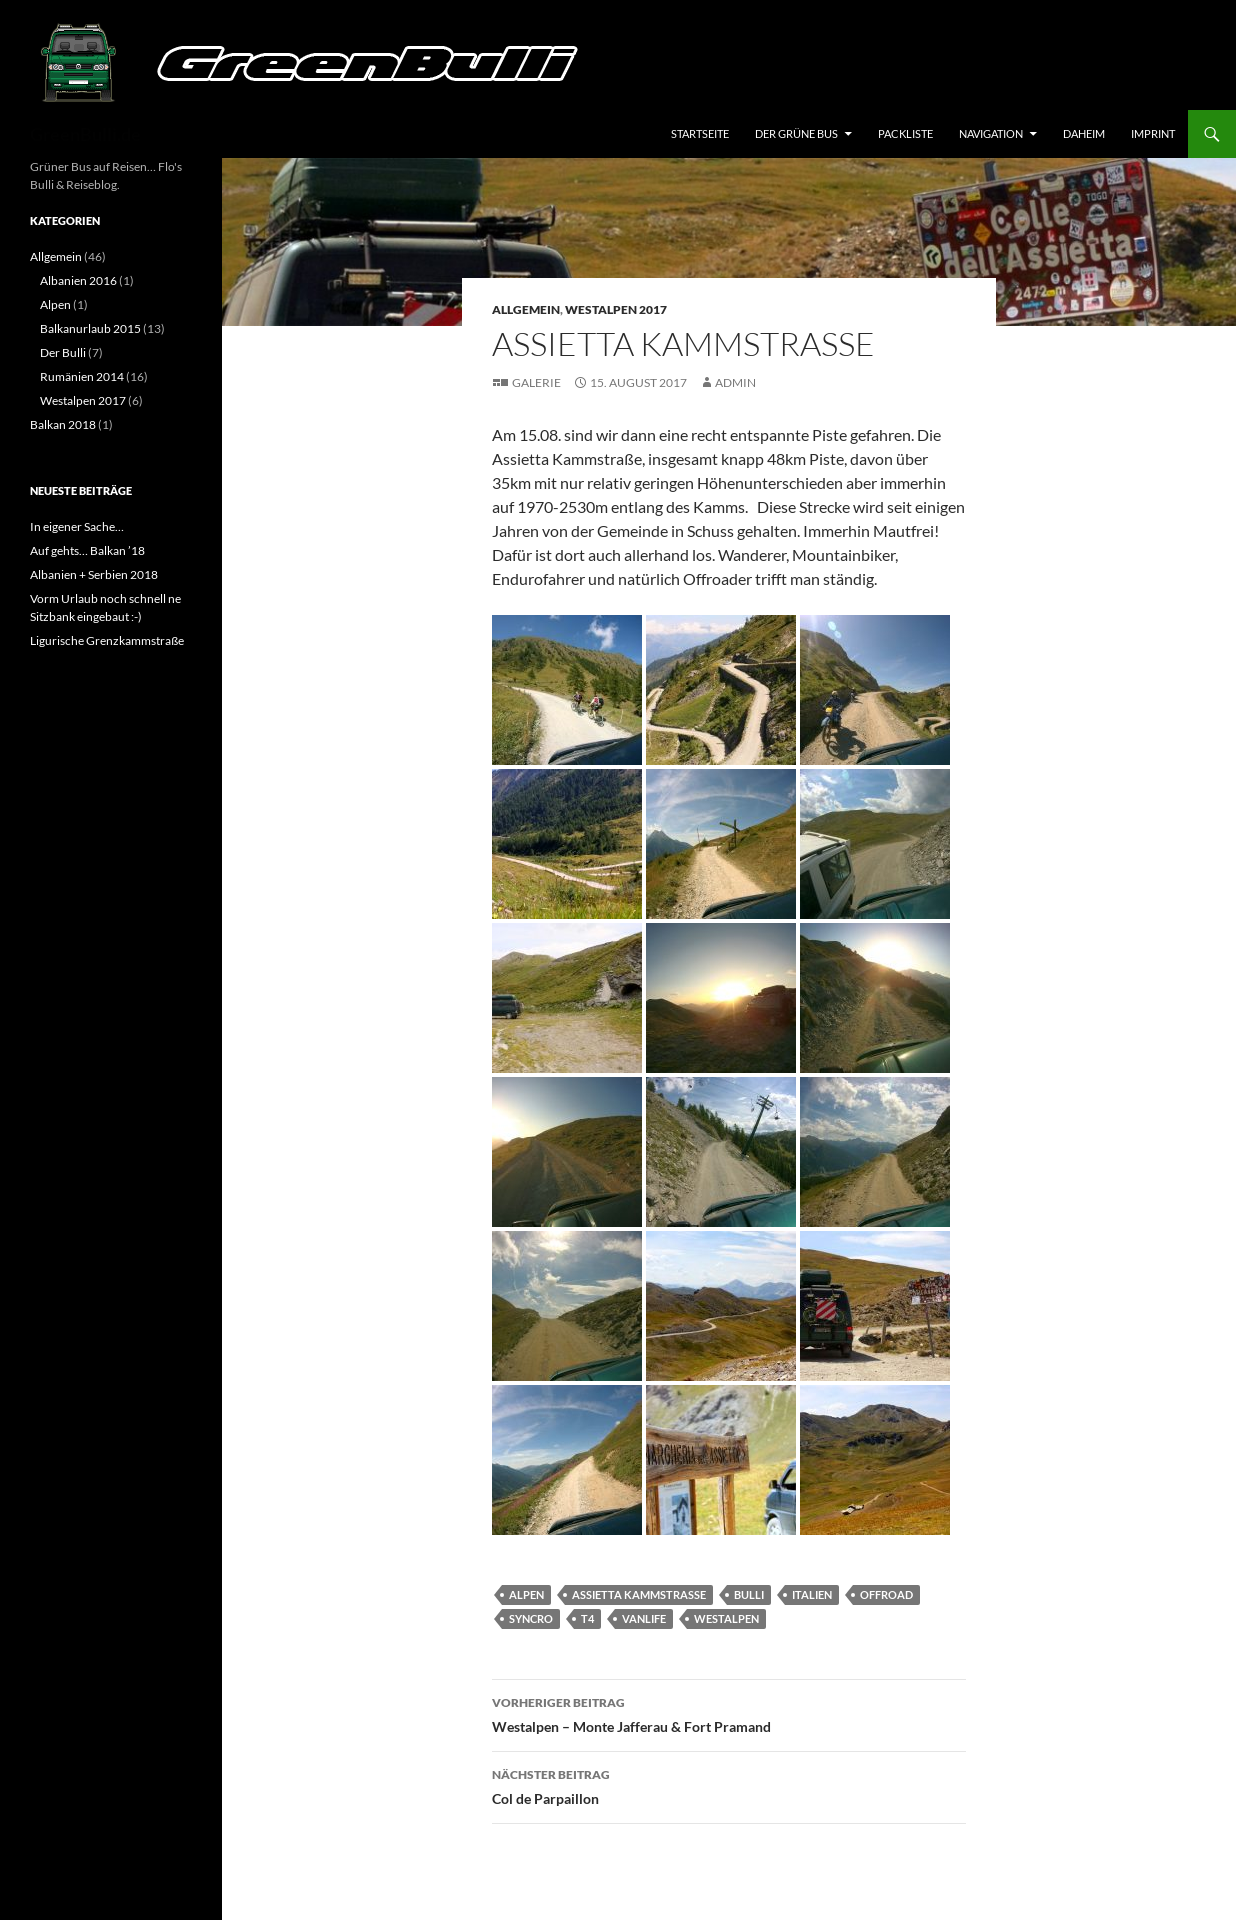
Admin (735, 382)
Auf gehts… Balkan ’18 (87, 550)
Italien (812, 1594)
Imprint (1153, 133)
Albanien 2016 (78, 280)
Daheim (1084, 133)
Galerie (536, 382)
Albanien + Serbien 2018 (94, 574)
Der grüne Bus (796, 133)
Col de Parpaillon (729, 1785)
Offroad (886, 1594)
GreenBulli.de (85, 134)
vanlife (644, 1618)
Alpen (526, 1594)
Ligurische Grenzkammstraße (107, 640)
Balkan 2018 (63, 424)
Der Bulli (63, 352)
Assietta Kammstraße (639, 1594)
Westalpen (726, 1618)
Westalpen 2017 (616, 309)
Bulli (749, 1594)
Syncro (531, 1618)
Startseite (700, 133)
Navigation (991, 133)
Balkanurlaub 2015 (90, 328)
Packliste (905, 133)
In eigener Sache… (77, 526)
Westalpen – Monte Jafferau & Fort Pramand (729, 1713)
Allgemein (526, 309)
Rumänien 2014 (82, 376)
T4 (587, 1618)
